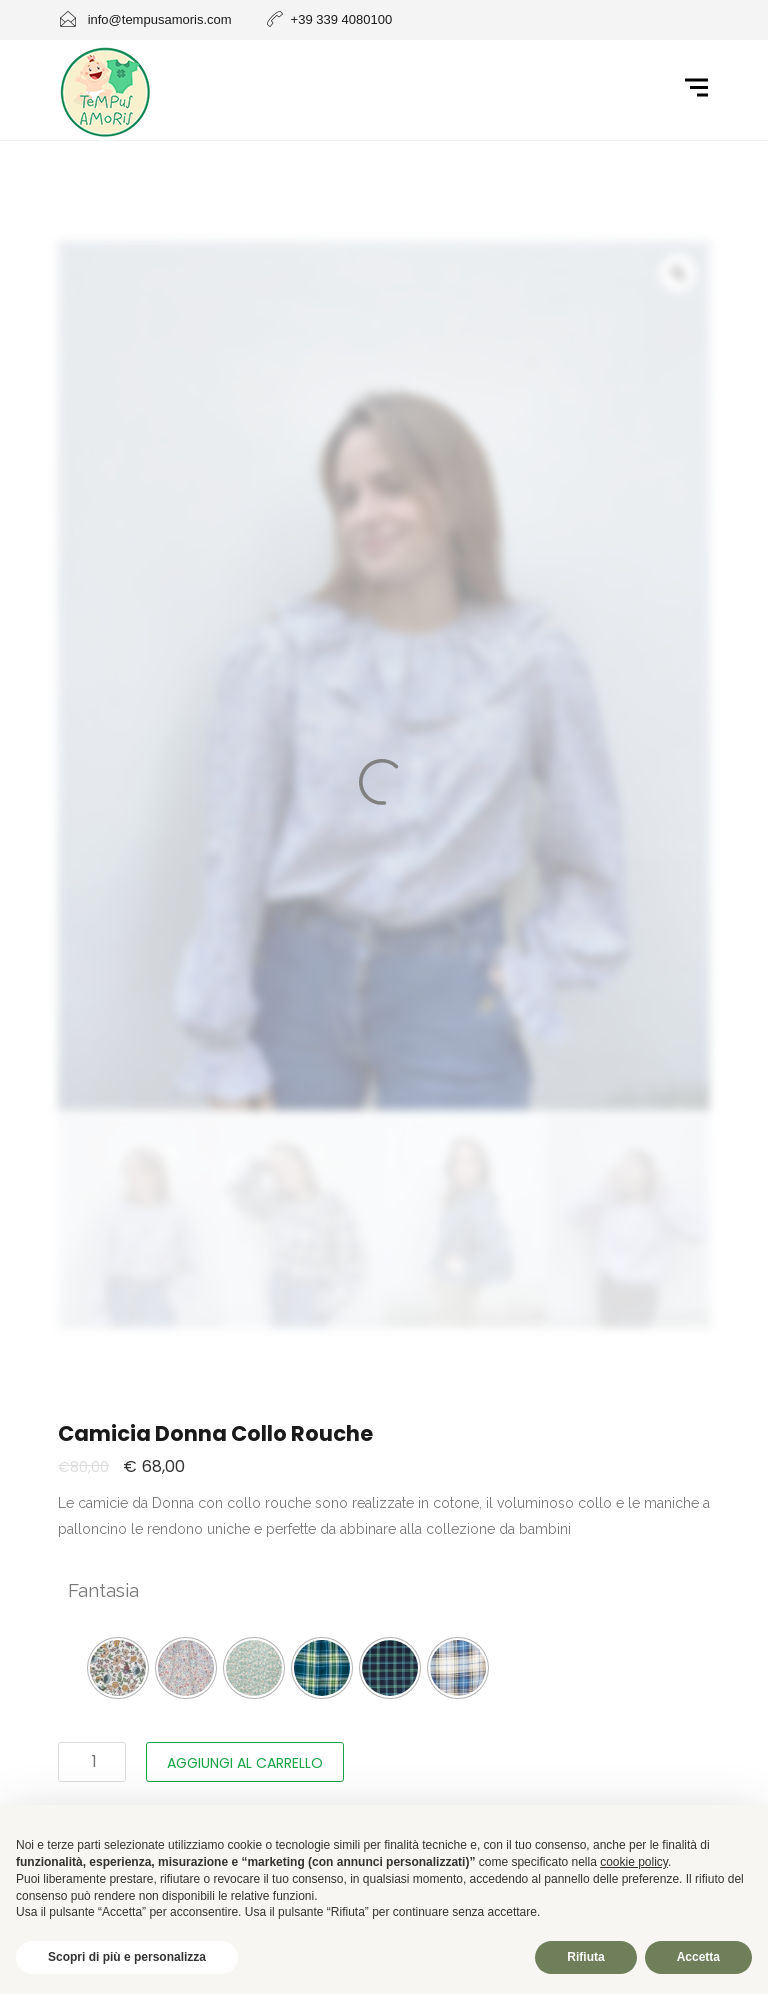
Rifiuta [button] (585, 1957)
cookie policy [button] (634, 1862)
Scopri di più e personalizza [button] (127, 1957)
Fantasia (103, 1590)
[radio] (118, 1668)
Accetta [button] (698, 1957)
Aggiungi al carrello (245, 1763)
